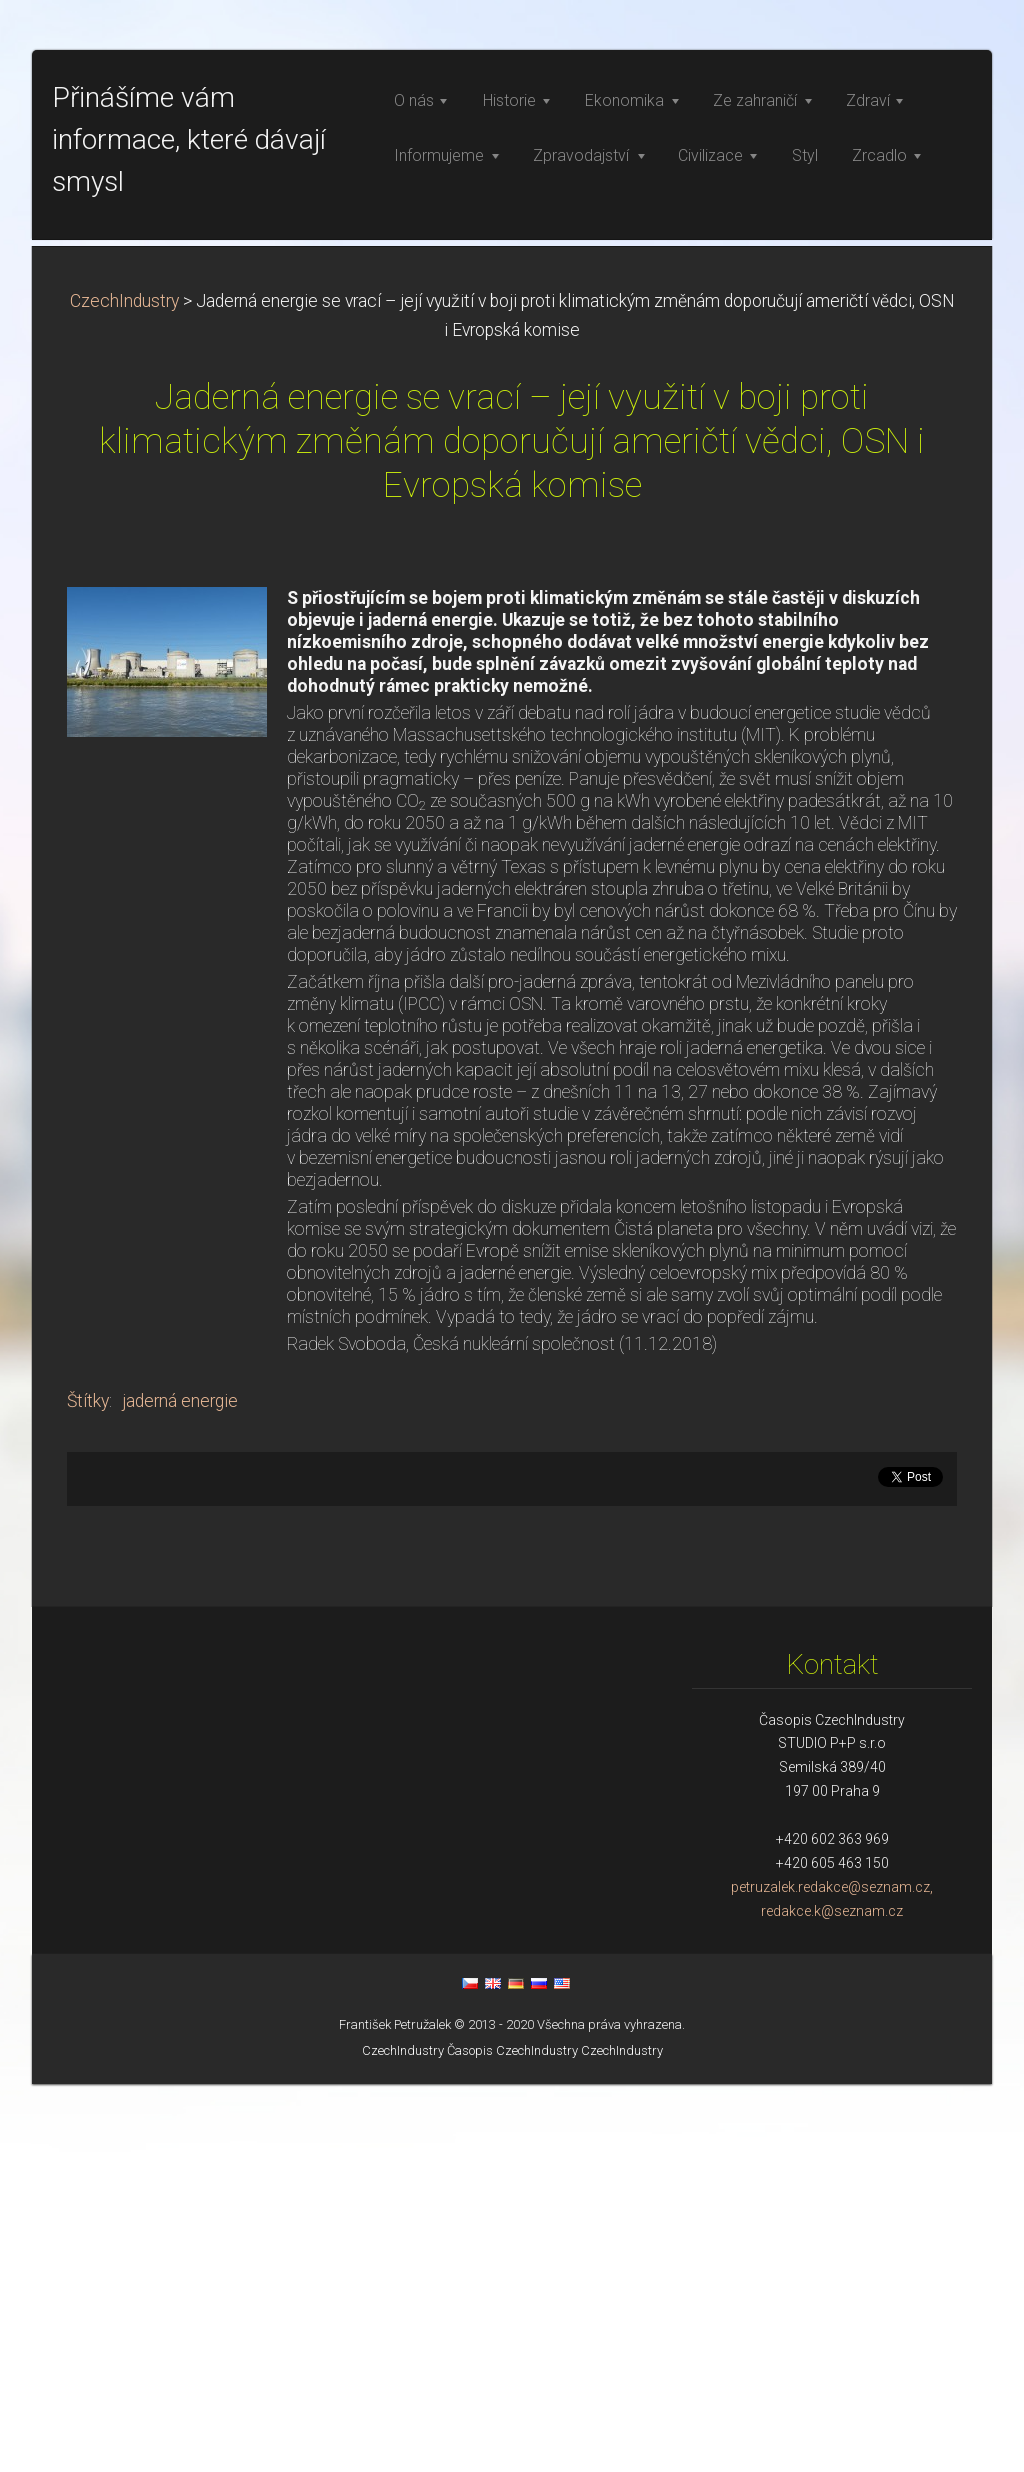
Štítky (88, 1789)
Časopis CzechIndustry (512, 2438)
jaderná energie (180, 1789)
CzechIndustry (124, 689)
